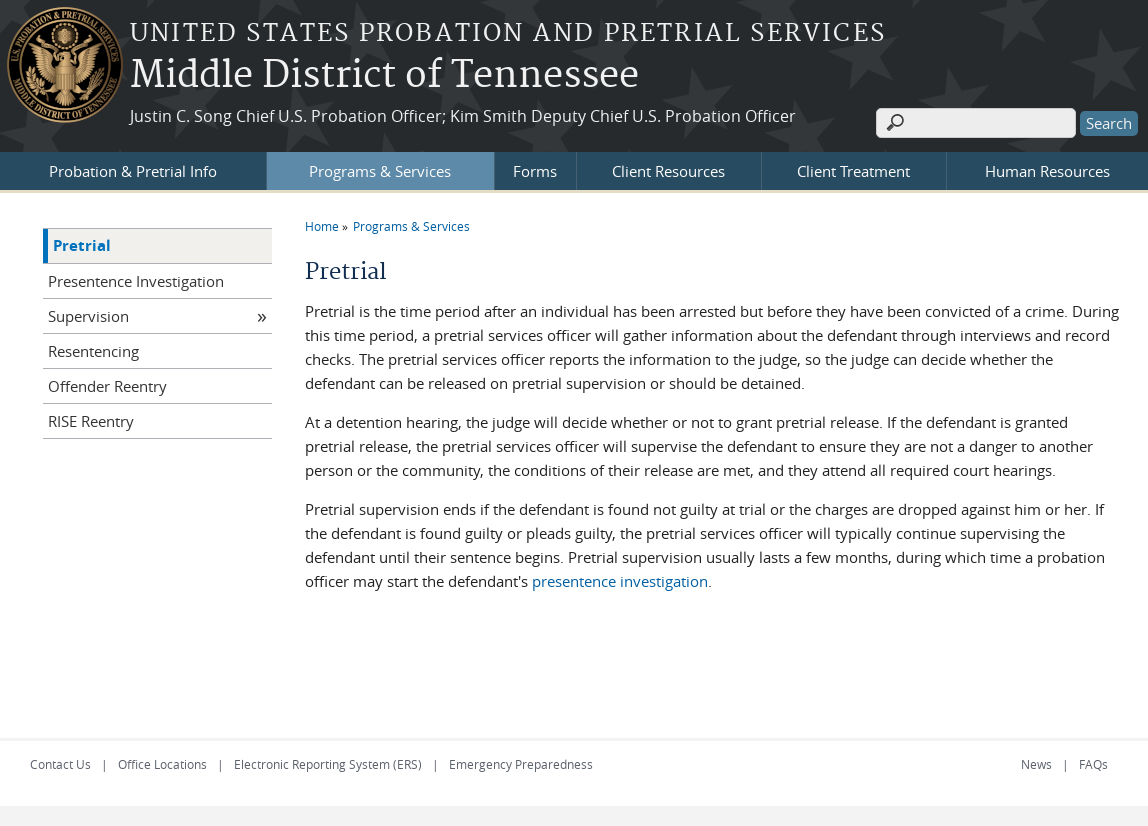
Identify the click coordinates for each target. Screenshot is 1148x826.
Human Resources (1047, 171)
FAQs (1093, 764)
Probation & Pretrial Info (133, 171)
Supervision (88, 316)
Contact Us (60, 764)
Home (322, 226)
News (1036, 764)
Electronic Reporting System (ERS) (328, 764)
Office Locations (162, 764)
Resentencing (93, 351)
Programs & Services (380, 171)
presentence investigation (620, 581)
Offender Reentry (107, 386)
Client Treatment (853, 171)
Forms (535, 171)
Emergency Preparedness (521, 764)
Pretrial (82, 245)
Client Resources (668, 171)
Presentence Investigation (136, 281)
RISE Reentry (91, 421)
